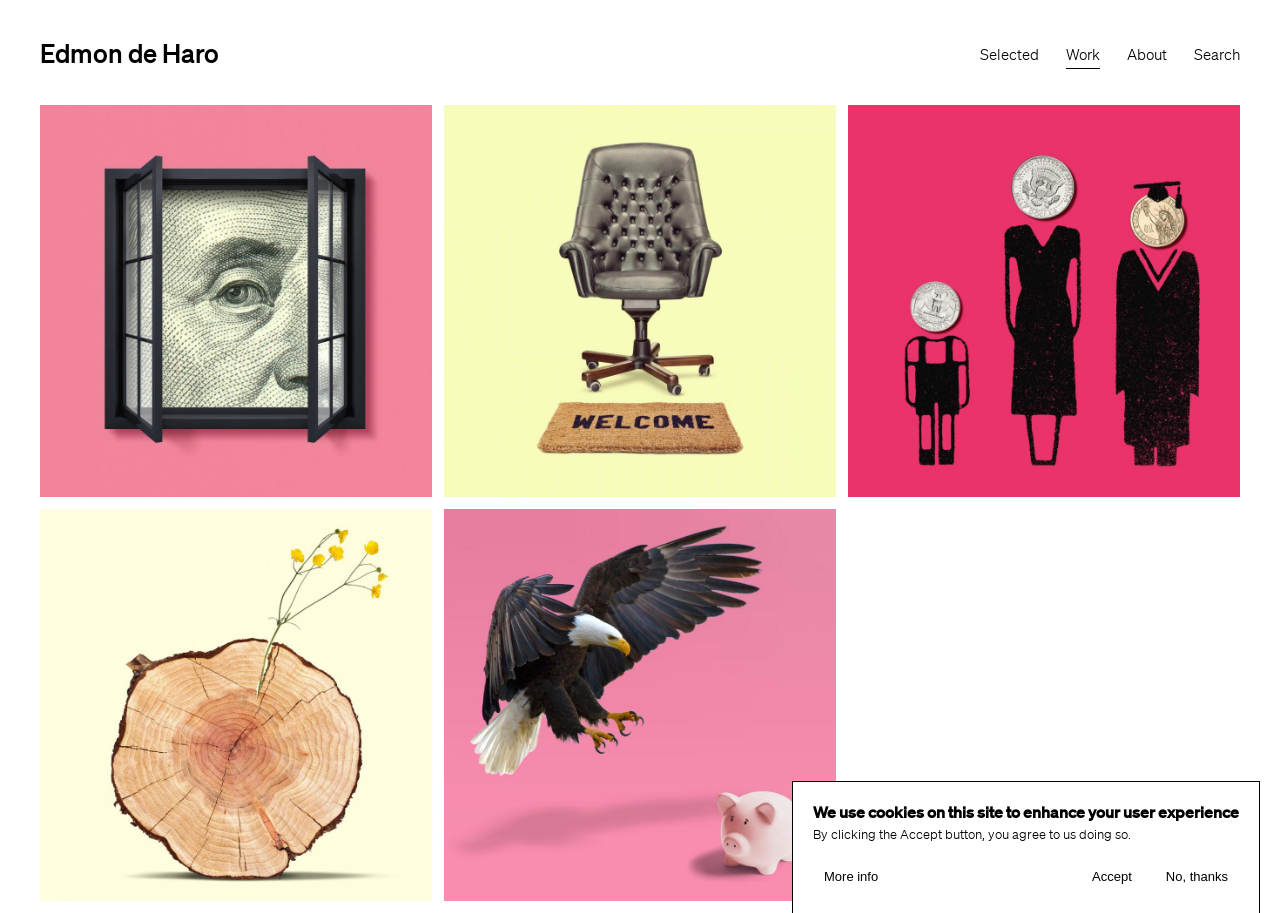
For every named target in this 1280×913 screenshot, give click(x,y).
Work (1083, 55)
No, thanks (1197, 883)
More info (851, 883)
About (1147, 55)
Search (1217, 55)
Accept (1112, 883)
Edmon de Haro (129, 52)
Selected (1009, 55)
